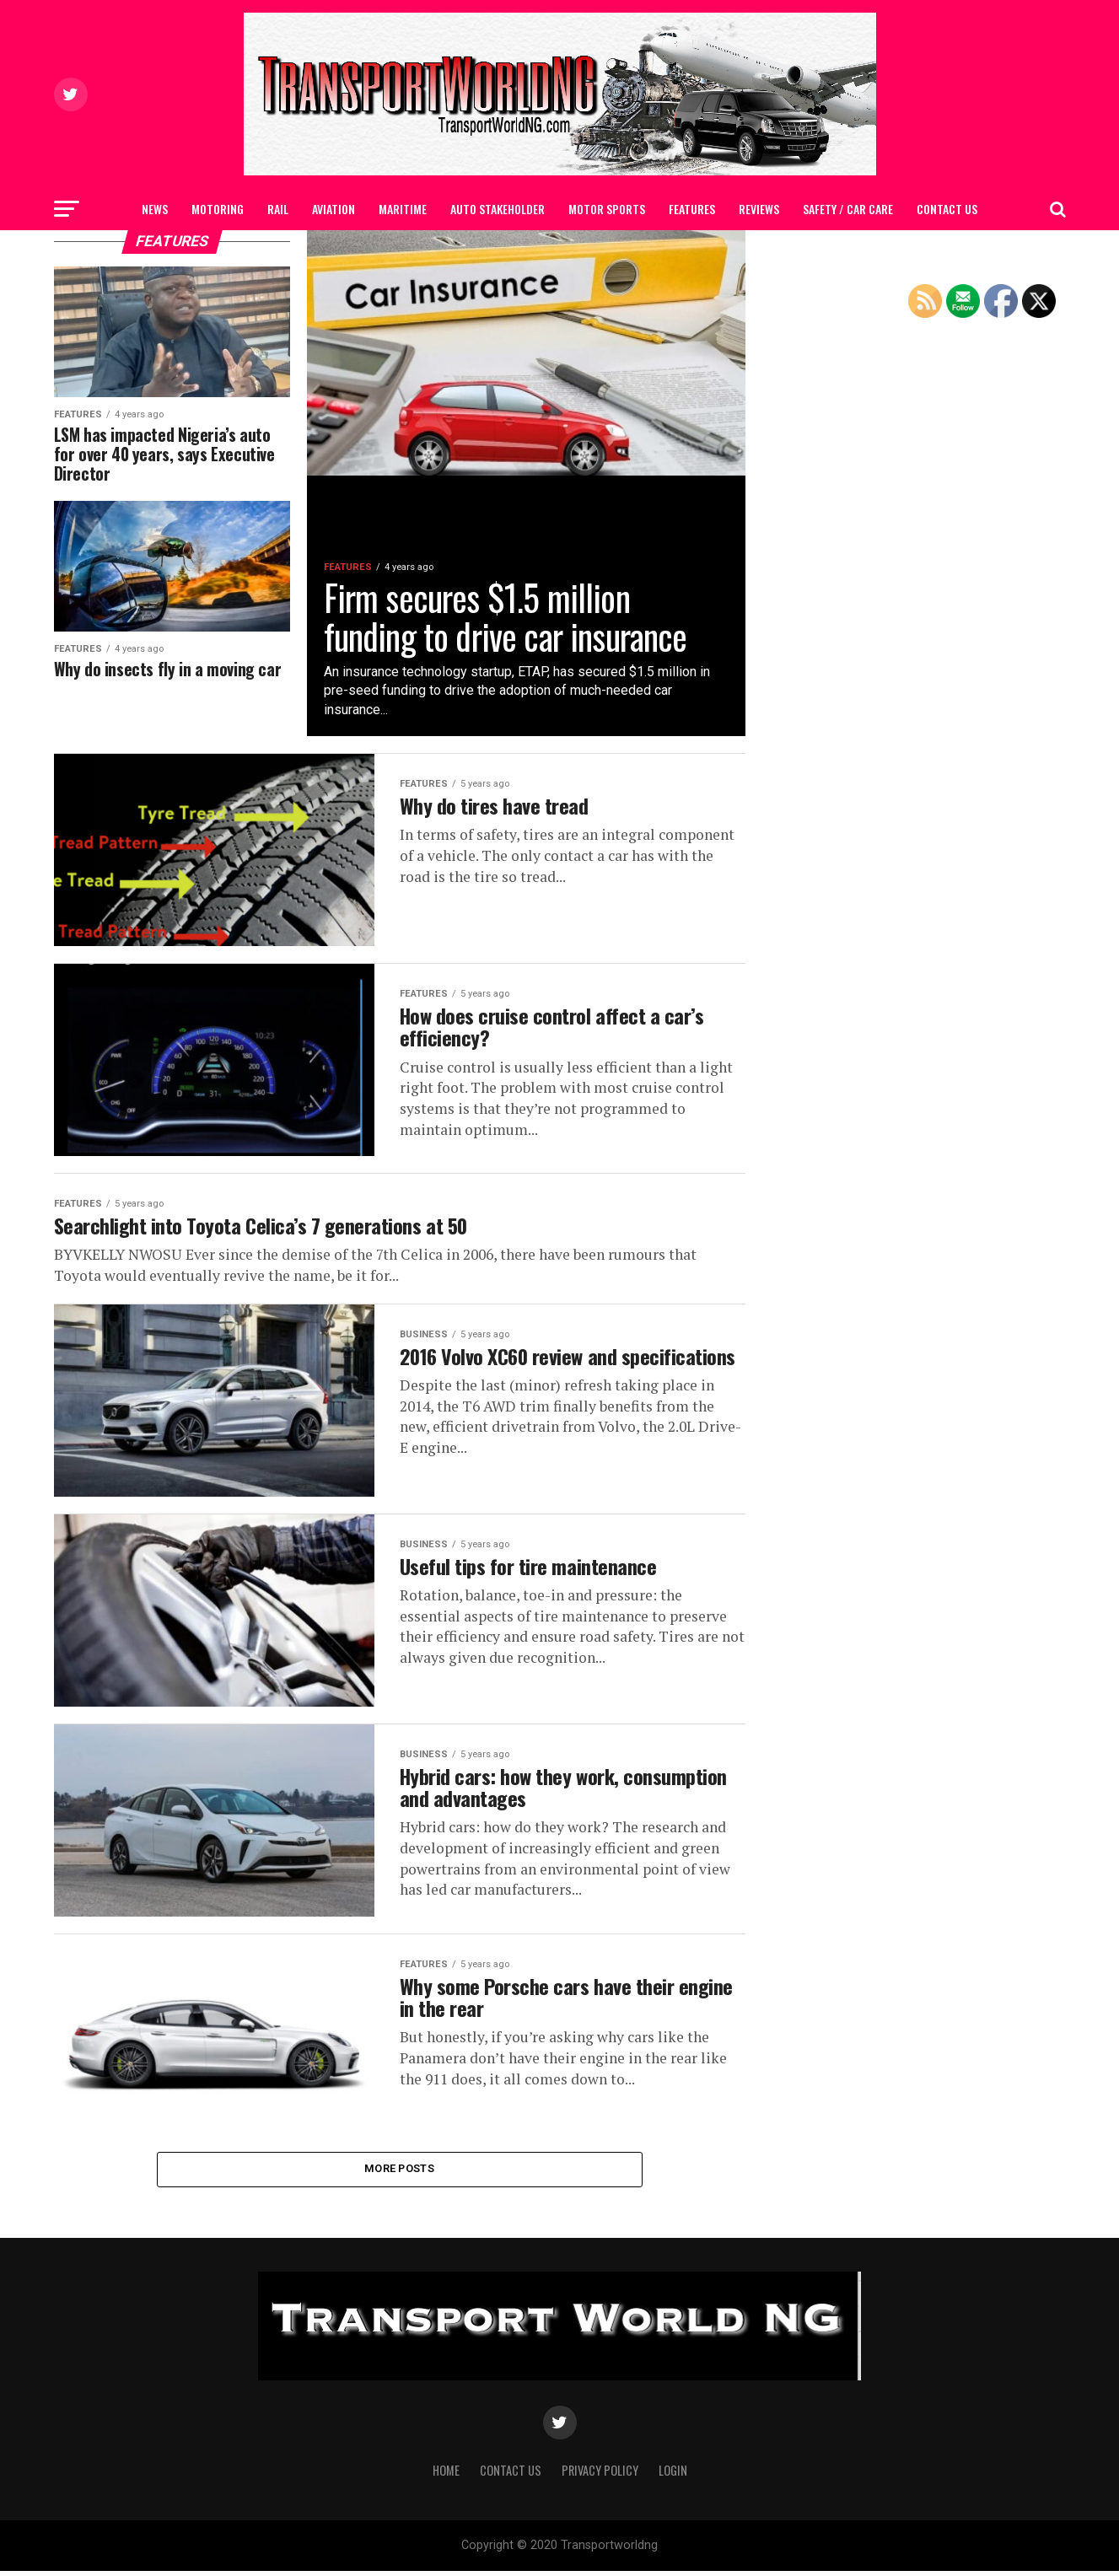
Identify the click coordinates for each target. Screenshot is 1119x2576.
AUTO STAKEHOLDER (497, 209)
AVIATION (333, 209)
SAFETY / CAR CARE (848, 209)
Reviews (759, 209)
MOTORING (217, 209)
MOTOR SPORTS (606, 209)
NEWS (155, 209)
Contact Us (947, 209)
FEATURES (692, 209)
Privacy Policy (600, 2475)
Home (446, 2475)
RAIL (277, 209)
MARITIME (403, 209)
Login (673, 2475)
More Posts (399, 2172)
